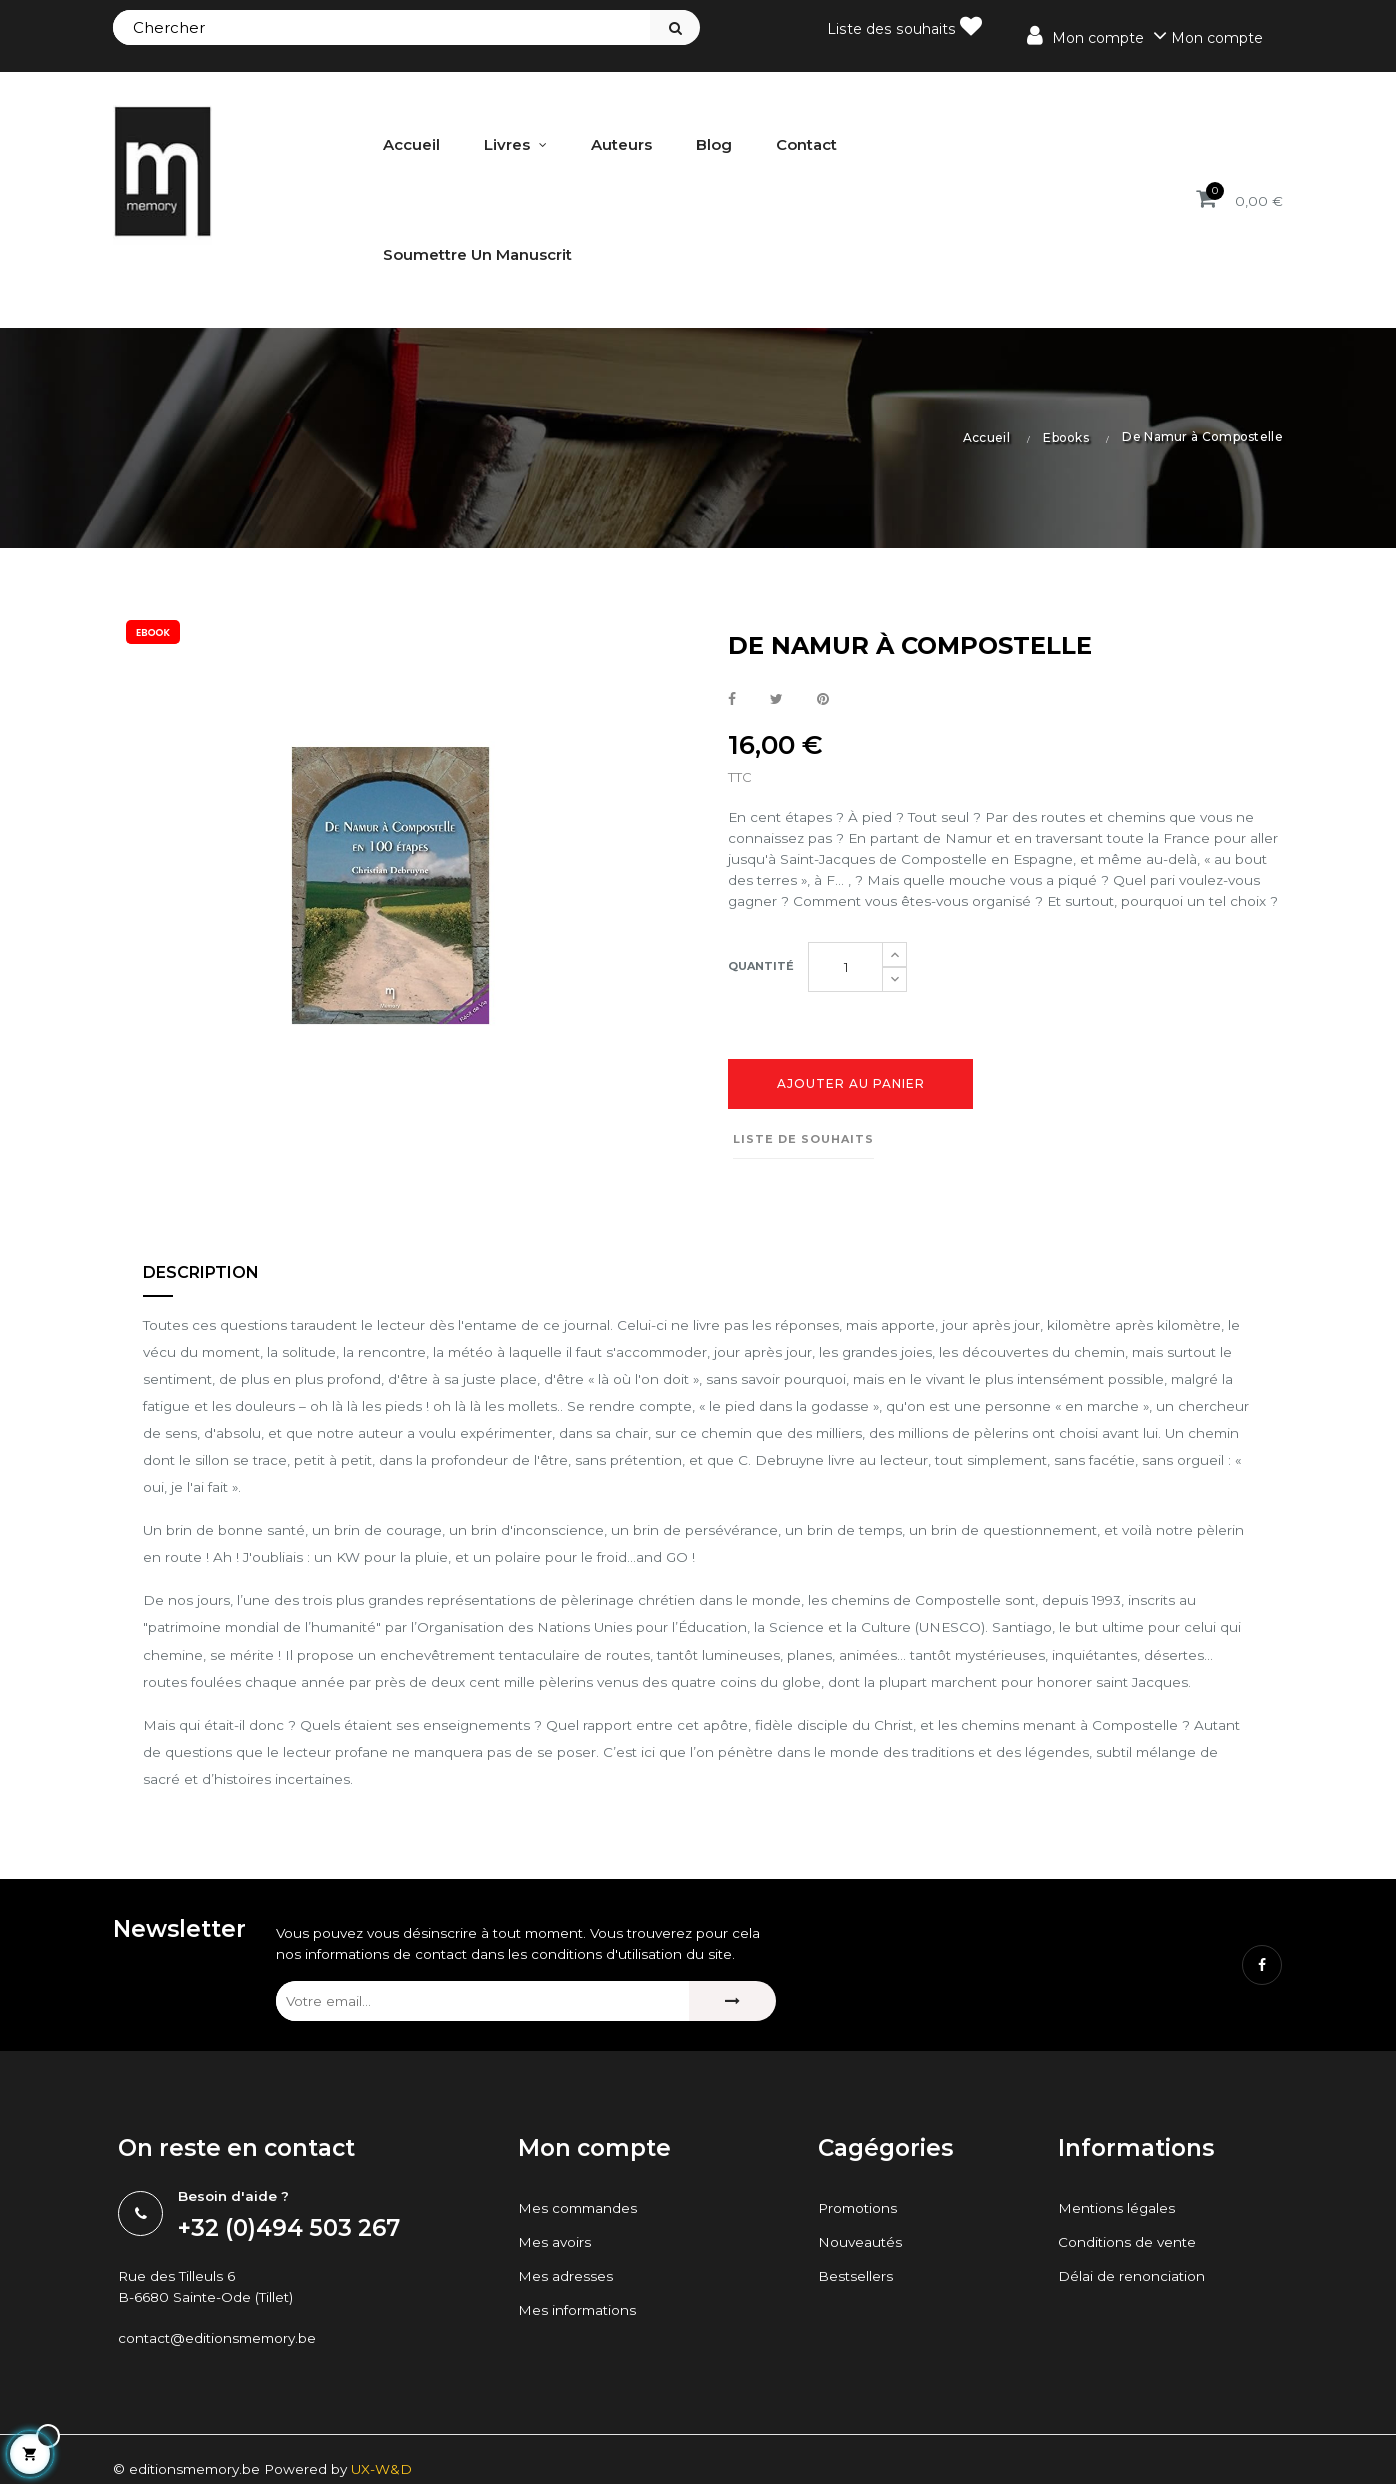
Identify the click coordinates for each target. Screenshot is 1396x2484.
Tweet (776, 700)
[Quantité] (845, 993)
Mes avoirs (555, 2313)
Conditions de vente (1128, 2313)
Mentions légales (1117, 2279)
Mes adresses (565, 2347)
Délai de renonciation (1132, 2347)
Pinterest (823, 700)
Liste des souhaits (906, 26)
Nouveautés (861, 2313)
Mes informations (579, 2381)
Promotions (859, 2279)
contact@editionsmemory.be (221, 2410)
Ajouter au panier (851, 1109)
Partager (732, 700)
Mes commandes (579, 2279)
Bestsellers (856, 2347)
